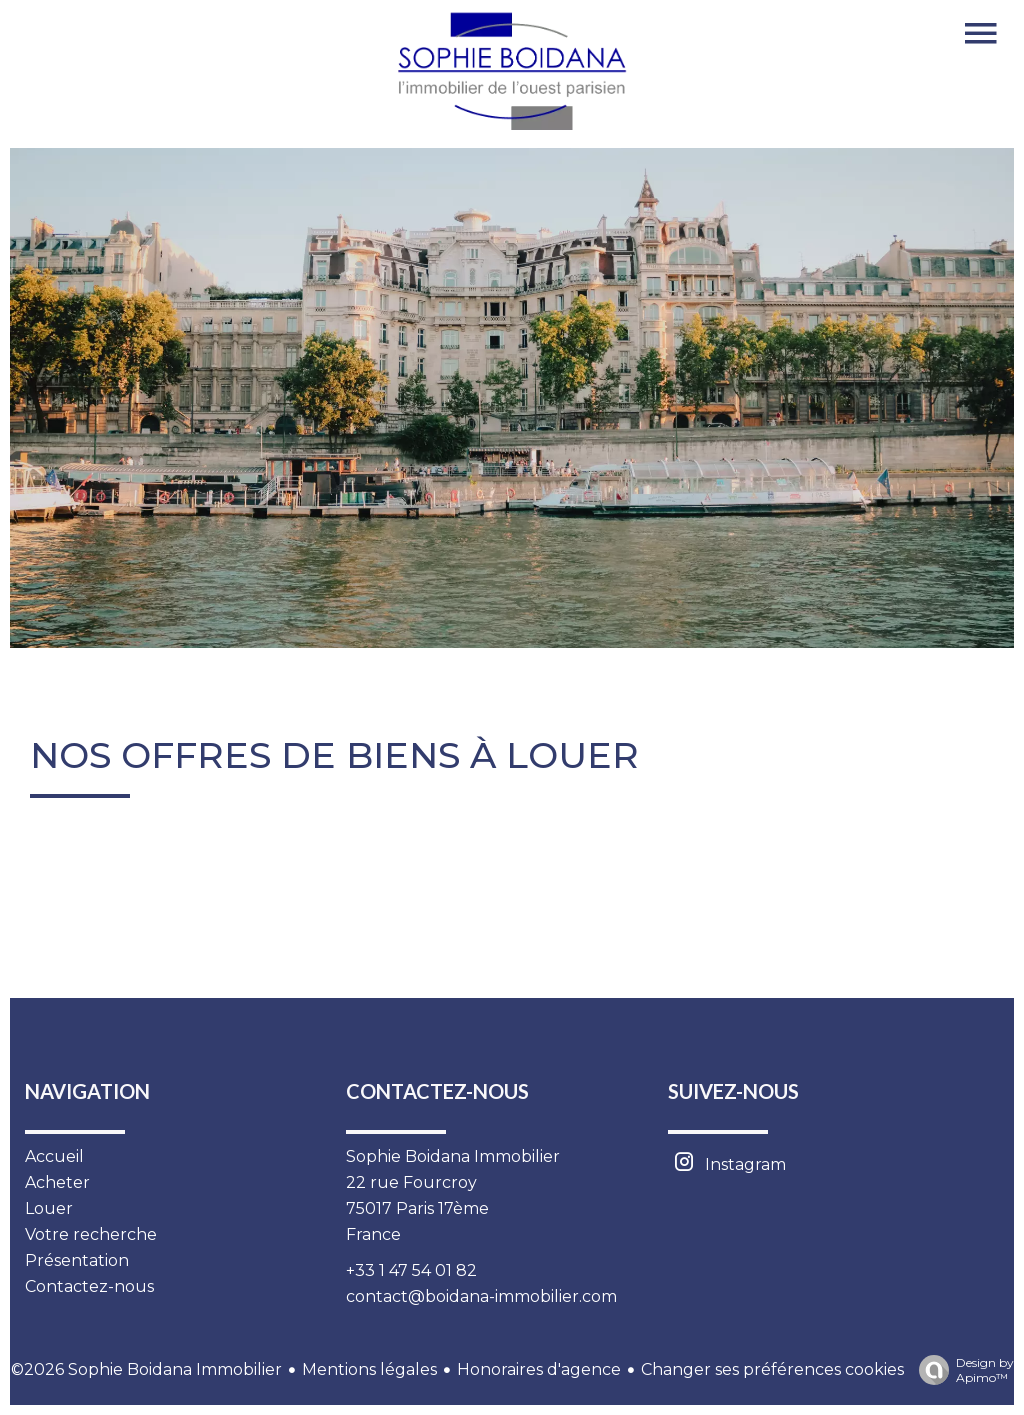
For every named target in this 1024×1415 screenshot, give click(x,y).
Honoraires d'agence (539, 1369)
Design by (961, 1370)
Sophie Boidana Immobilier (453, 1156)
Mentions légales (369, 1369)
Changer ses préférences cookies (772, 1369)
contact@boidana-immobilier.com (481, 1296)
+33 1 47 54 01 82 (411, 1270)
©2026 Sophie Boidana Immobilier (146, 1369)
